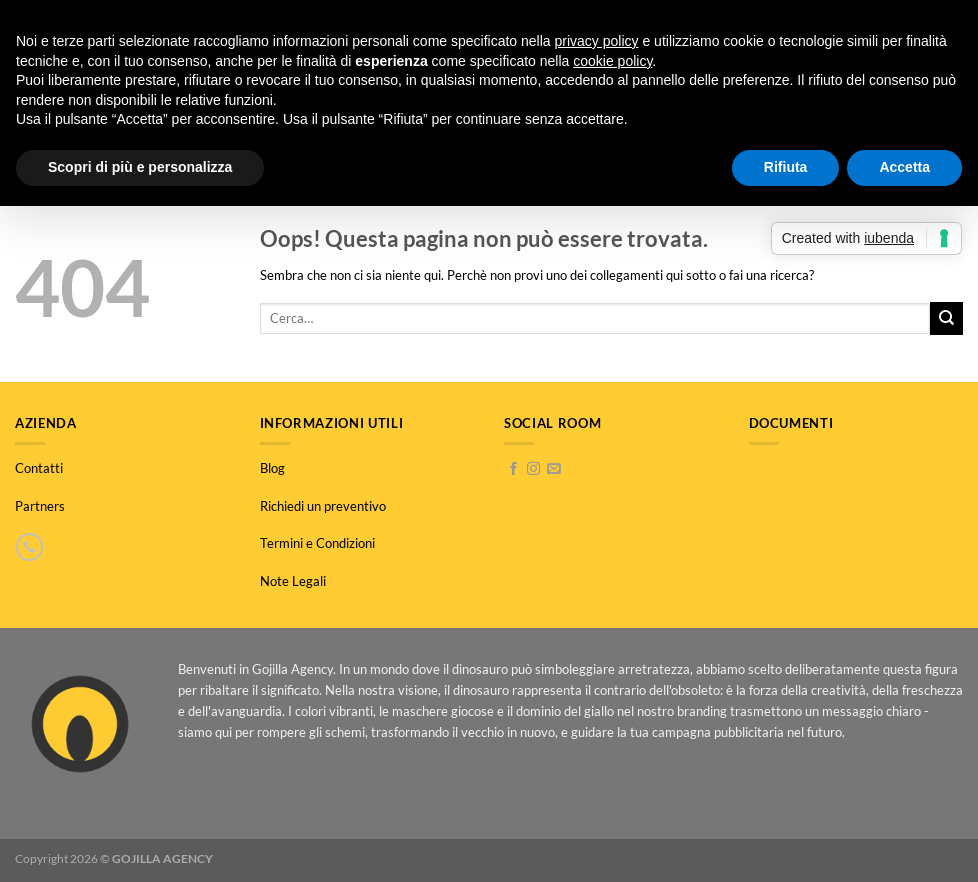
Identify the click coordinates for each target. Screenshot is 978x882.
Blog (272, 468)
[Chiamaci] (29, 546)
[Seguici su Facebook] (513, 469)
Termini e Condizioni (317, 543)
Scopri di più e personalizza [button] (140, 167)
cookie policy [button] (612, 61)
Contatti (39, 468)
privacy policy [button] (597, 41)
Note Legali (293, 581)
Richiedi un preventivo (323, 506)
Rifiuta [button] (786, 167)
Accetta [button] (904, 167)
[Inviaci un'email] (553, 469)
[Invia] (946, 318)
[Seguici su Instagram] (533, 469)
